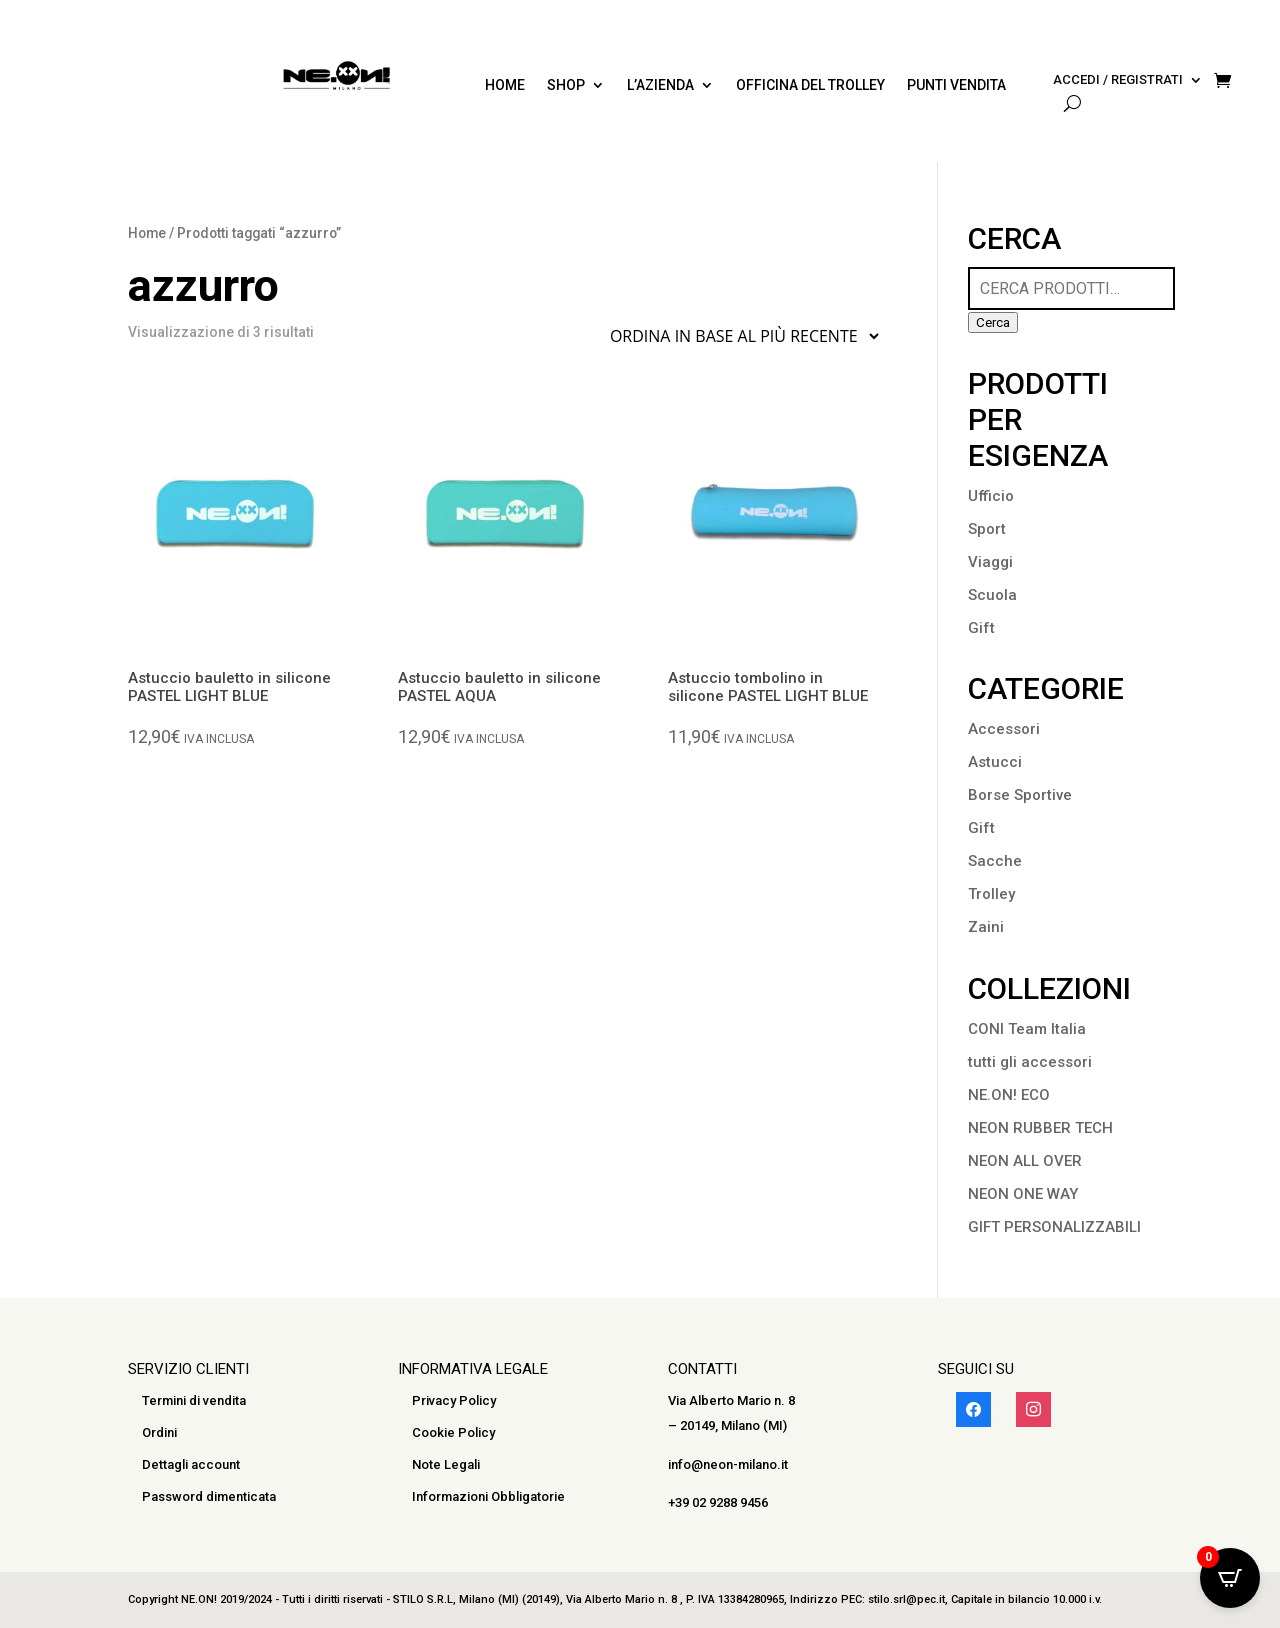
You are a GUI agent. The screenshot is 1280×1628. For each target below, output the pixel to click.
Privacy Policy (454, 1400)
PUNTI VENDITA (956, 85)
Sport (987, 529)
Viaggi (990, 562)
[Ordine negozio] (740, 336)
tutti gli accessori (1030, 1062)
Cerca (993, 322)
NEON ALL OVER (1025, 1161)
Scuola (992, 595)
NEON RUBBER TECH (1040, 1128)
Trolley (991, 894)
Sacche (995, 861)
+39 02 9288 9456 (718, 1502)
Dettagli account (191, 1464)
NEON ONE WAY (1023, 1194)
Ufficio (991, 496)
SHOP (566, 85)
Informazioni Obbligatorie (488, 1496)
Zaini (986, 927)
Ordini (159, 1432)
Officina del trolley (810, 85)
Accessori (1004, 729)
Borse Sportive (1020, 795)
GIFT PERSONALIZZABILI (1054, 1227)
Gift (981, 628)
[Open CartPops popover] (1230, 1578)
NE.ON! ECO (1009, 1095)
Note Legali (446, 1464)
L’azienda (660, 85)
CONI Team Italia (1027, 1029)
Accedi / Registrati (1118, 80)
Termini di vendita (194, 1400)
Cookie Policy (453, 1432)
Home (505, 85)
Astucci (995, 762)
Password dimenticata (209, 1496)
